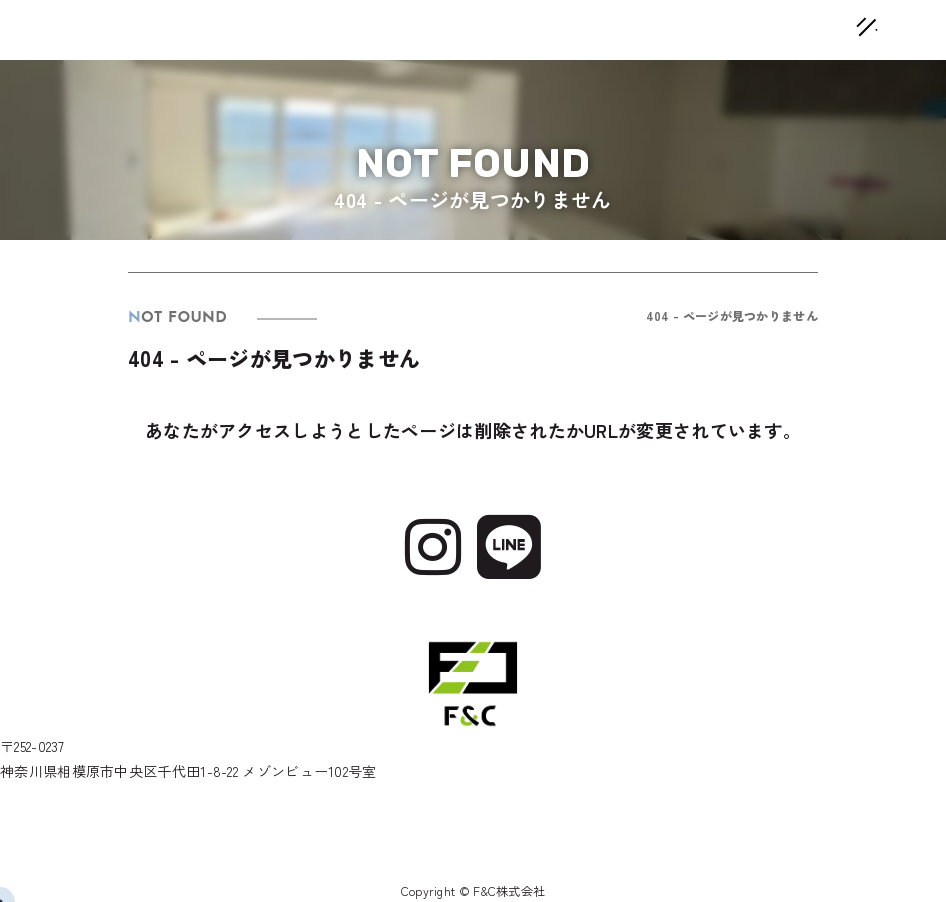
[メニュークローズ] (843, 30)
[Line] (509, 543)
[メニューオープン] (838, 24)
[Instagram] (433, 543)
